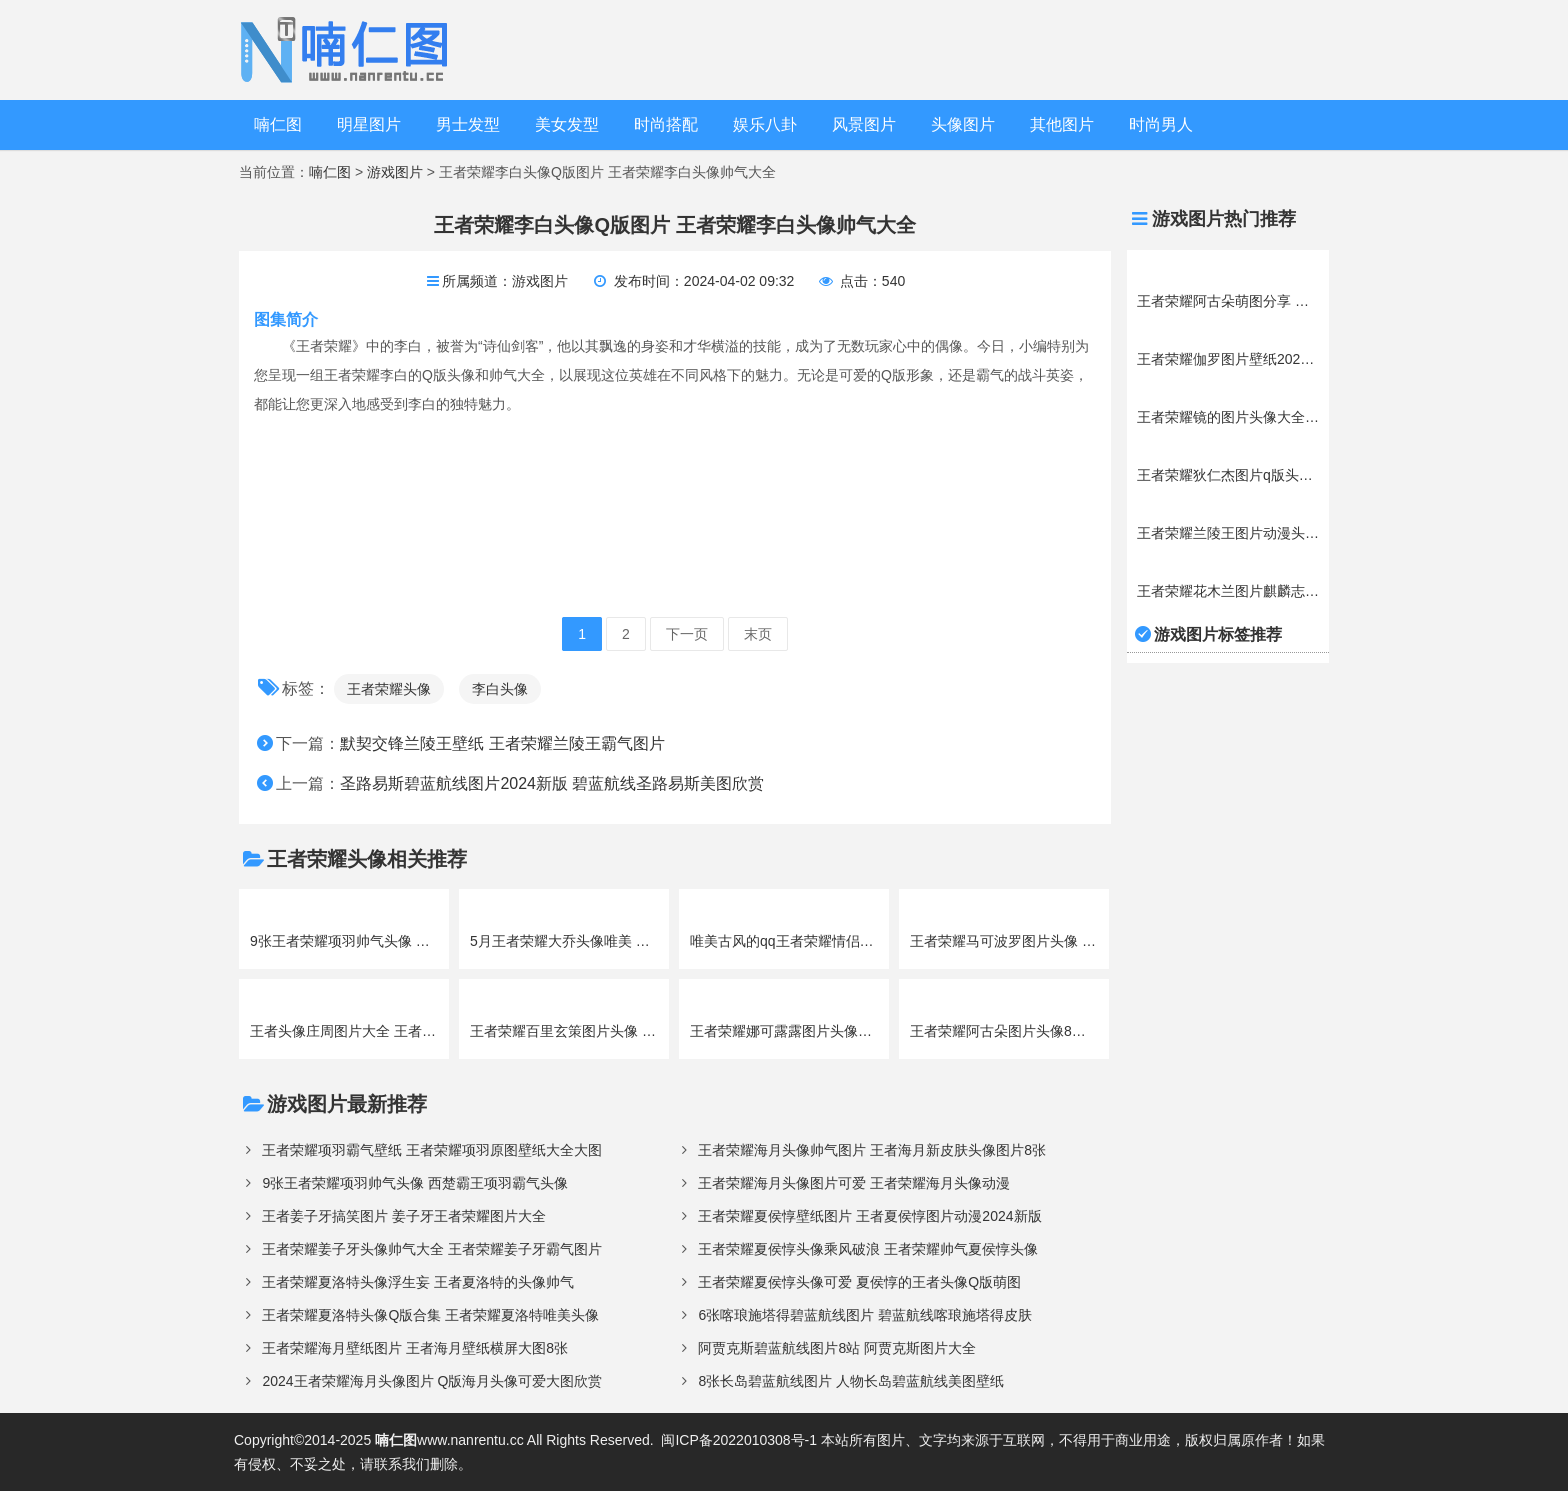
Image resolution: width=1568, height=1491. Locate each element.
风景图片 (864, 124)
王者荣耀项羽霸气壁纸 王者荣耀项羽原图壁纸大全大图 (432, 1150)
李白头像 (500, 689)
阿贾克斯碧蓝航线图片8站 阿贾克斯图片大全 (837, 1348)
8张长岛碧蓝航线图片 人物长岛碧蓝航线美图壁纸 (851, 1381)
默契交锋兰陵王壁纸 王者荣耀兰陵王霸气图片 (502, 743)
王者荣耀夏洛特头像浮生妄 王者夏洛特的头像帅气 (418, 1282)
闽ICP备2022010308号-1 (739, 1440)
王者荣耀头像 (389, 689)
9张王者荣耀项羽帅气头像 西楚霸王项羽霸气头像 (415, 1183)
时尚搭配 (666, 124)
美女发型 (567, 124)
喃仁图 (278, 124)
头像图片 (963, 124)
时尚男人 (1161, 124)
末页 (758, 634)
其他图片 (1062, 124)
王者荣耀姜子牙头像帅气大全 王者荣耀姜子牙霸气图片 (432, 1249)
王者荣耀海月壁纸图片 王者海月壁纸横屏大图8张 (415, 1348)
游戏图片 (395, 172)
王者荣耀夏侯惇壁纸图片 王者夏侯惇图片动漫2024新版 (869, 1216)
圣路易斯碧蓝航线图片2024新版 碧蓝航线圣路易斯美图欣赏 (552, 783)
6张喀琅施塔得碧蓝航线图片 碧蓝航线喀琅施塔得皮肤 (865, 1315)
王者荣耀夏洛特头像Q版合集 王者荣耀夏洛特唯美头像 (430, 1315)
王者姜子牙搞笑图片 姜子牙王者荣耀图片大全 (404, 1216)
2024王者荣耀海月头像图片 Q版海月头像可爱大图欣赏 (432, 1381)
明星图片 (369, 124)
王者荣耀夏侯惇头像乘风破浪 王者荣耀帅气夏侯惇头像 (868, 1249)
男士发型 (468, 124)
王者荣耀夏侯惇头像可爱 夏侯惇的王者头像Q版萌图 (859, 1282)
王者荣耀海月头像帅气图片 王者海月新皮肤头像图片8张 (872, 1150)
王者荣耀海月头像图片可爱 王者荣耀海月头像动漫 (854, 1183)
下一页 (687, 634)
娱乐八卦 (765, 124)
